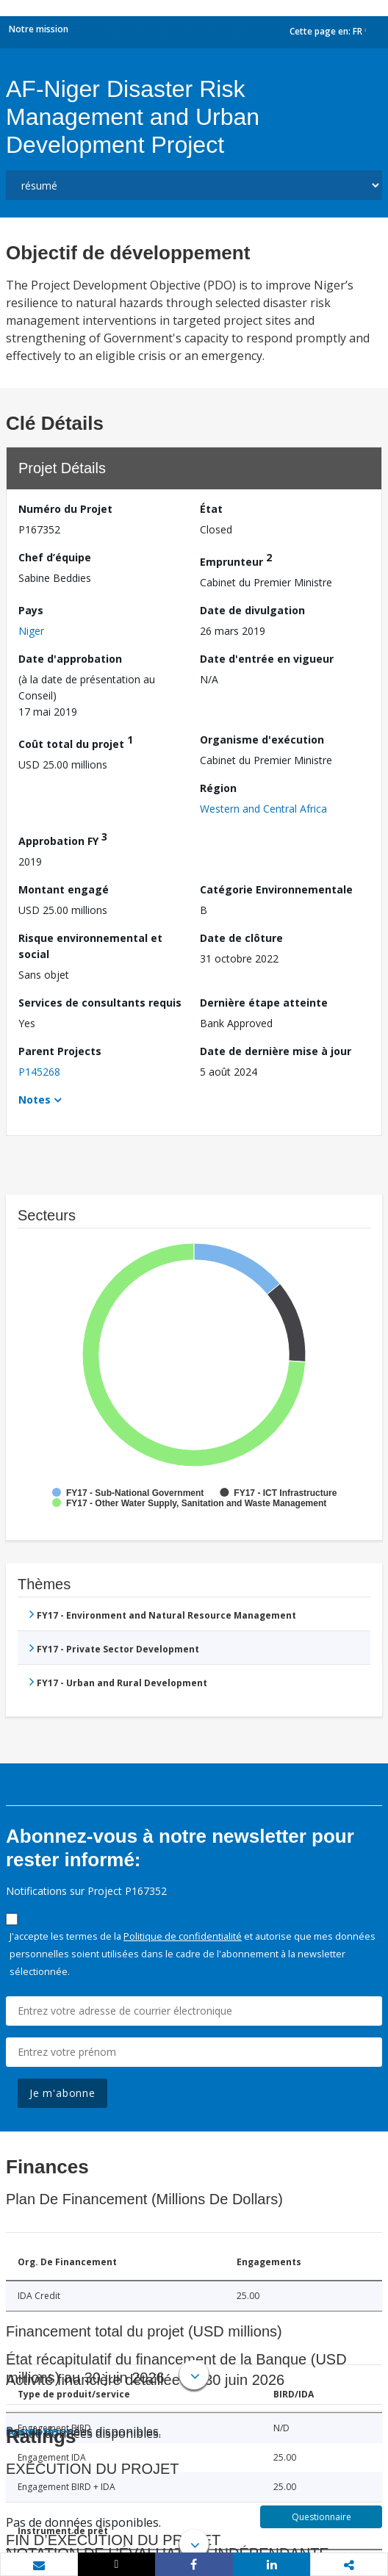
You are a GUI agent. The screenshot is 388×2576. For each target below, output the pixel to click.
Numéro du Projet (65, 509)
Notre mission (38, 29)
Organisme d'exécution (262, 739)
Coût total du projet (75, 742)
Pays (30, 610)
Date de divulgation (252, 610)
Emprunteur (236, 559)
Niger (31, 631)
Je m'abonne (62, 2093)
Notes (34, 1100)
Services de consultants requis (100, 1003)
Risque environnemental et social (90, 946)
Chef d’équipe (54, 557)
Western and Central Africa (263, 809)
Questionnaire (321, 2517)
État (211, 509)
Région (218, 788)
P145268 (39, 1072)
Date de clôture (241, 938)
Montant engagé (63, 889)
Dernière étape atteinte (264, 1003)
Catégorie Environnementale (276, 889)
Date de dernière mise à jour (275, 1051)
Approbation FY (62, 839)
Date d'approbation (70, 659)
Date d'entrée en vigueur (267, 659)
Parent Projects (59, 1051)
